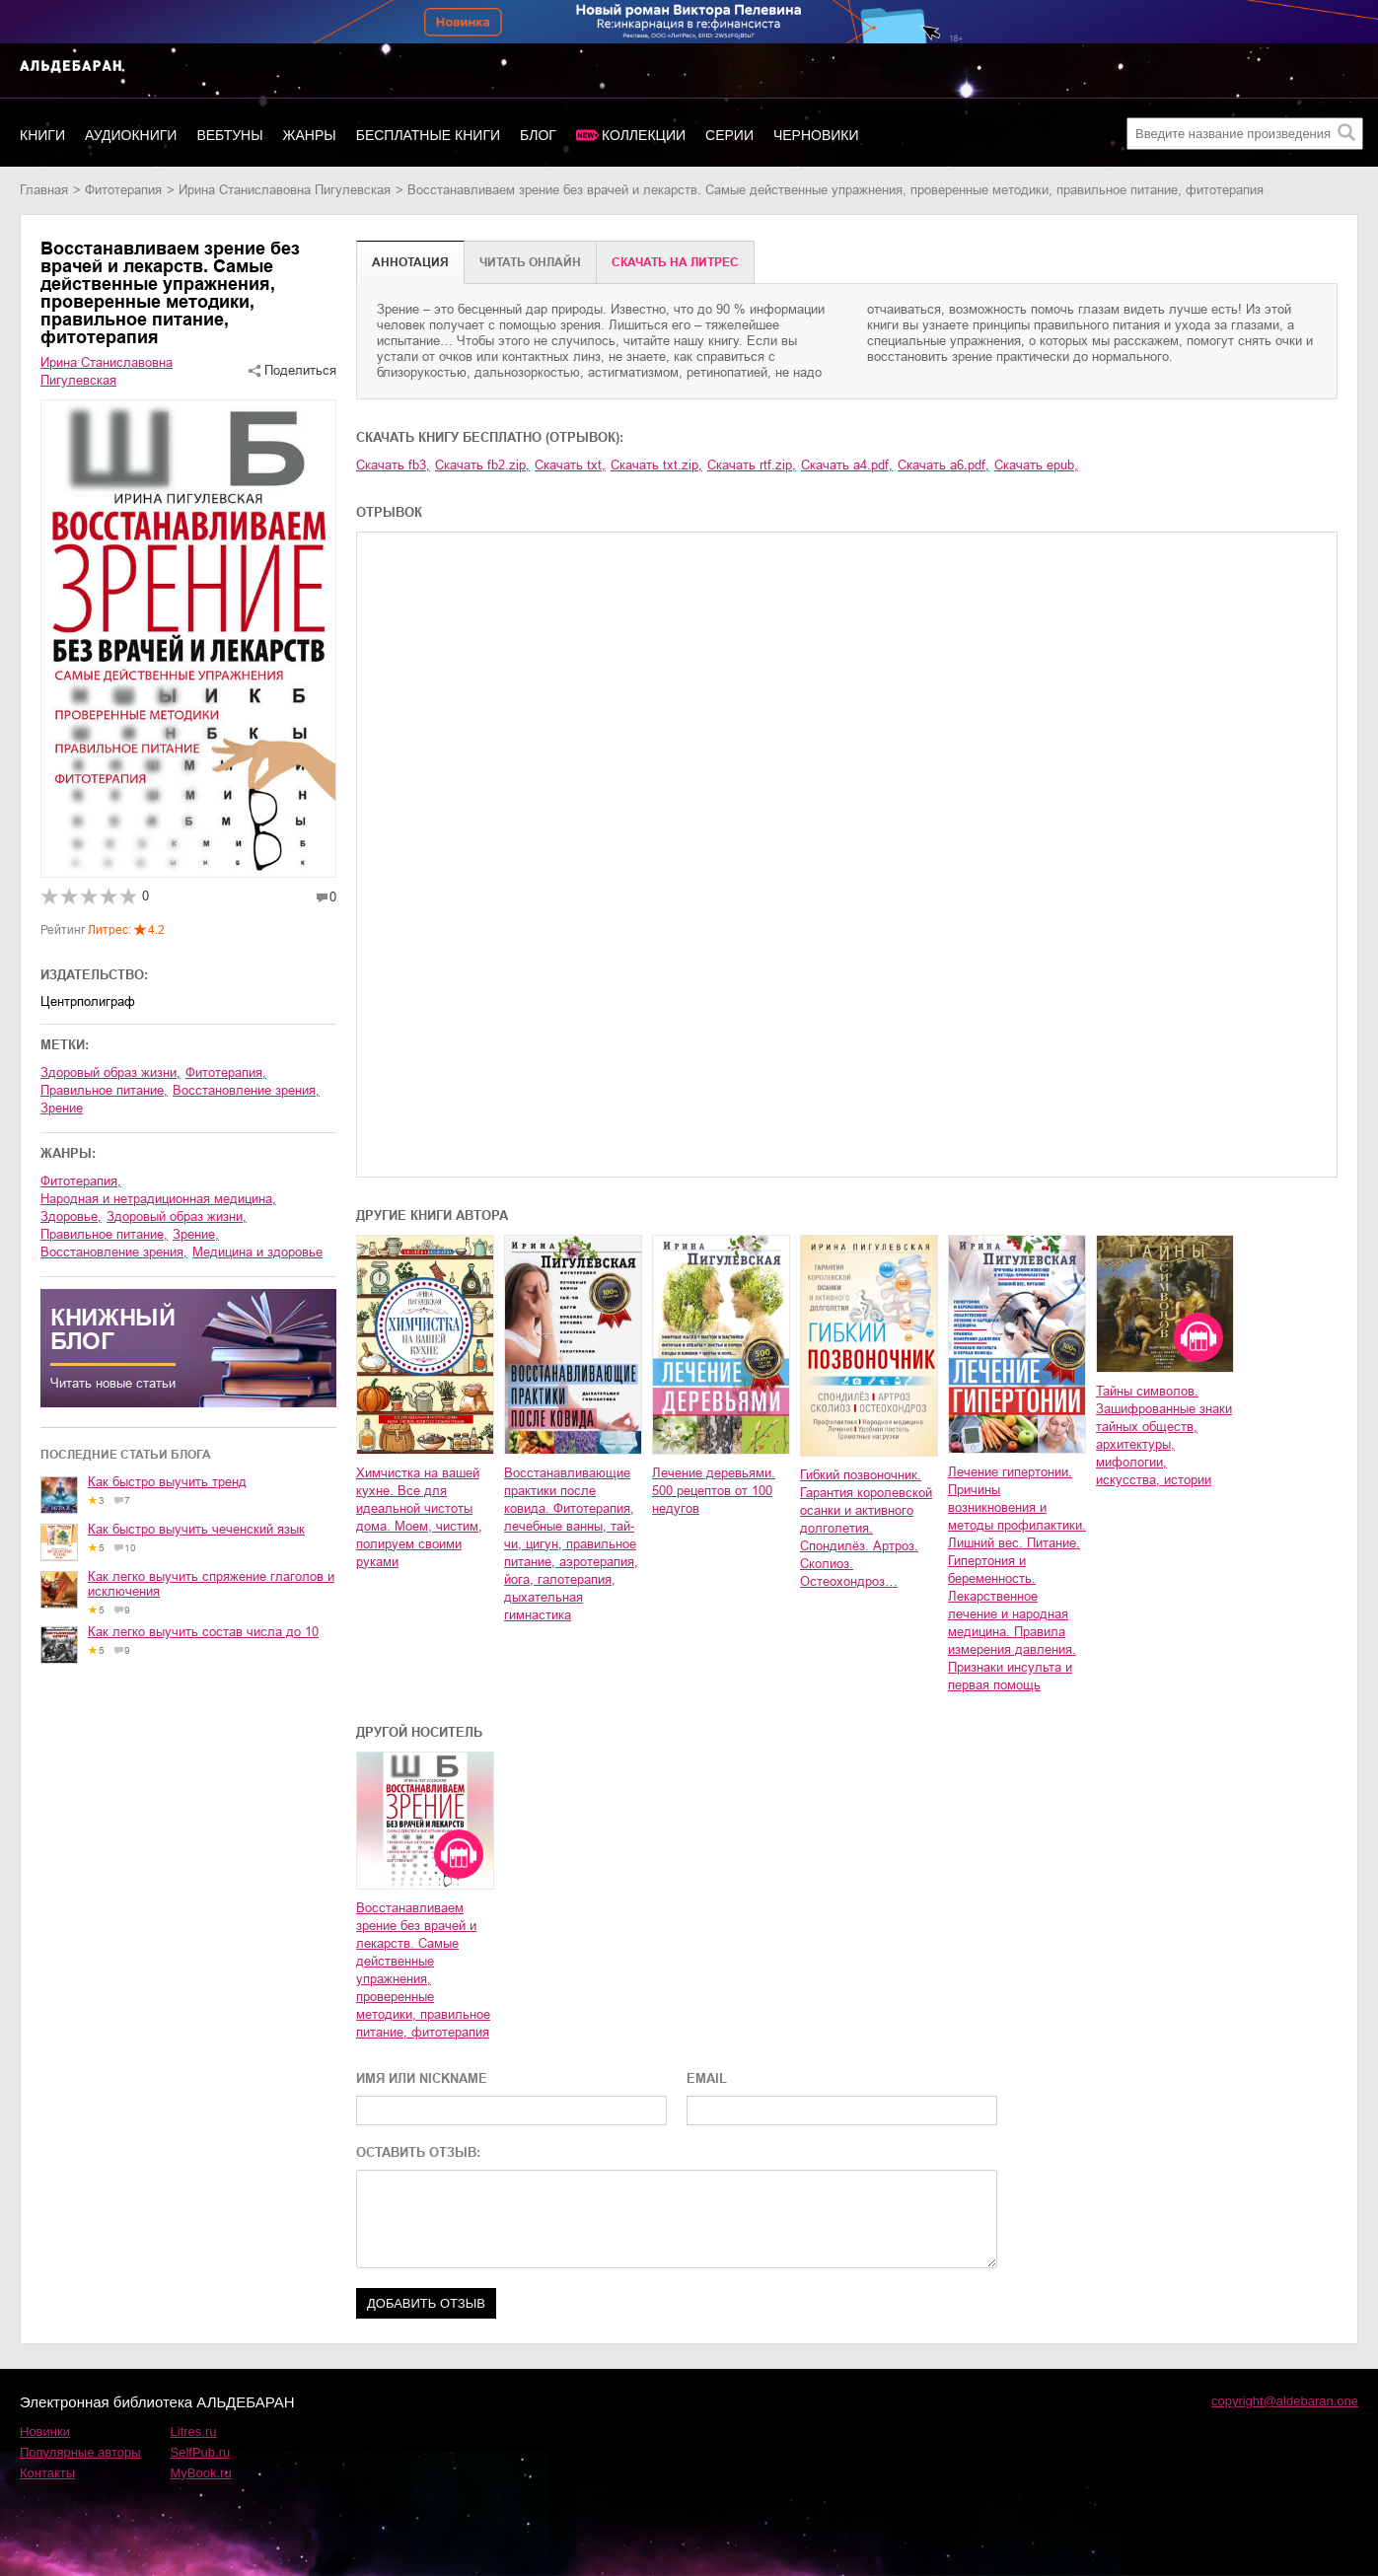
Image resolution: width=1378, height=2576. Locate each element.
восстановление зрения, (246, 1090)
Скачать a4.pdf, (847, 465)
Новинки (45, 2431)
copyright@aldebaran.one (1284, 2401)
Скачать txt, (570, 465)
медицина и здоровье (257, 1252)
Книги (42, 135)
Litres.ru (194, 2431)
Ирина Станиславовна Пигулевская (285, 189)
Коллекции (644, 135)
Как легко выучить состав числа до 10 (203, 1631)
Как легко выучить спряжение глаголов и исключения (211, 1584)
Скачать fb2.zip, (482, 465)
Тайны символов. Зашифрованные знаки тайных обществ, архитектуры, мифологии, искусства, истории (1164, 1435)
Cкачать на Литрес (675, 262)
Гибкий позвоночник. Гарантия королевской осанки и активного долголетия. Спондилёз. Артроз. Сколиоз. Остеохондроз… (866, 1528)
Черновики (816, 135)
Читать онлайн (530, 262)
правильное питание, (104, 1090)
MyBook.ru (201, 2473)
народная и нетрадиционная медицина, (158, 1198)
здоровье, (71, 1216)
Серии (729, 135)
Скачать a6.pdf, (943, 465)
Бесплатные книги (428, 135)
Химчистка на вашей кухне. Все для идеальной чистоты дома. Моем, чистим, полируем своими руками (419, 1517)
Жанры (309, 135)
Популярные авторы (80, 2452)
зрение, (196, 1234)
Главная (44, 189)
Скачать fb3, (393, 465)
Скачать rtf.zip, (751, 465)
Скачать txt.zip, (656, 465)
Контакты (47, 2473)
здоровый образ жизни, (110, 1072)
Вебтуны (229, 135)
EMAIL (707, 2078)
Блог (538, 135)
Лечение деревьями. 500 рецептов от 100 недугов (713, 1491)
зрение (61, 1108)
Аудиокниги (131, 135)
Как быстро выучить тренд (167, 1481)
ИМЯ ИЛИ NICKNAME (421, 2078)
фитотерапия (123, 189)
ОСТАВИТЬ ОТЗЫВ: (418, 2152)
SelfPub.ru (201, 2452)
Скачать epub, (1036, 465)
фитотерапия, (225, 1072)
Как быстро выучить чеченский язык (196, 1529)
